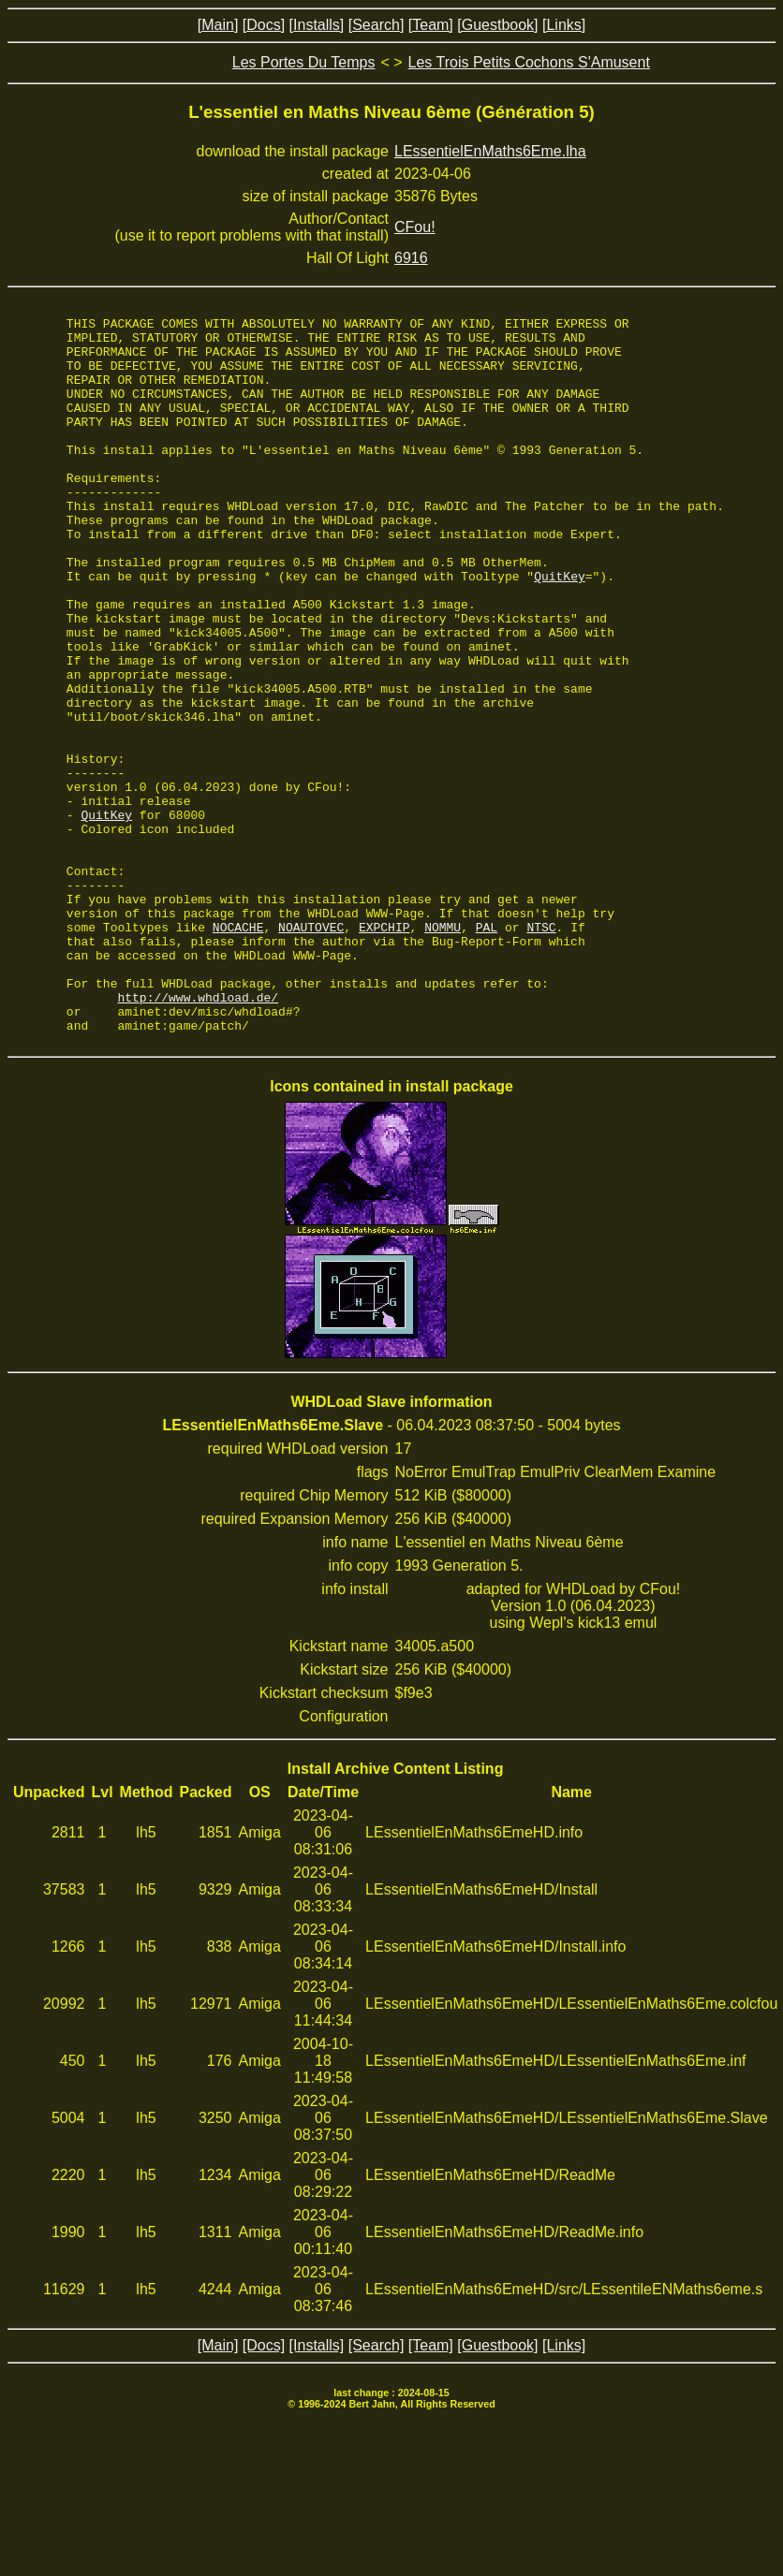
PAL (486, 1050)
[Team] (430, 25)
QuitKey (559, 629)
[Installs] (317, 25)
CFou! (415, 227)
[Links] (563, 25)
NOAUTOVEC (311, 1050)
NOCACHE (238, 1050)
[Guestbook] (497, 25)
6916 (411, 258)
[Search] (376, 25)
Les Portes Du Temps (304, 62)
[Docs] (264, 25)
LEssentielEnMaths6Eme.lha (490, 151)
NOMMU (442, 1050)
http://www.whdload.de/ (198, 1134)
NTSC (540, 1050)
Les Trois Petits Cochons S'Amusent (529, 62)
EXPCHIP (384, 1050)
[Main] (218, 25)
